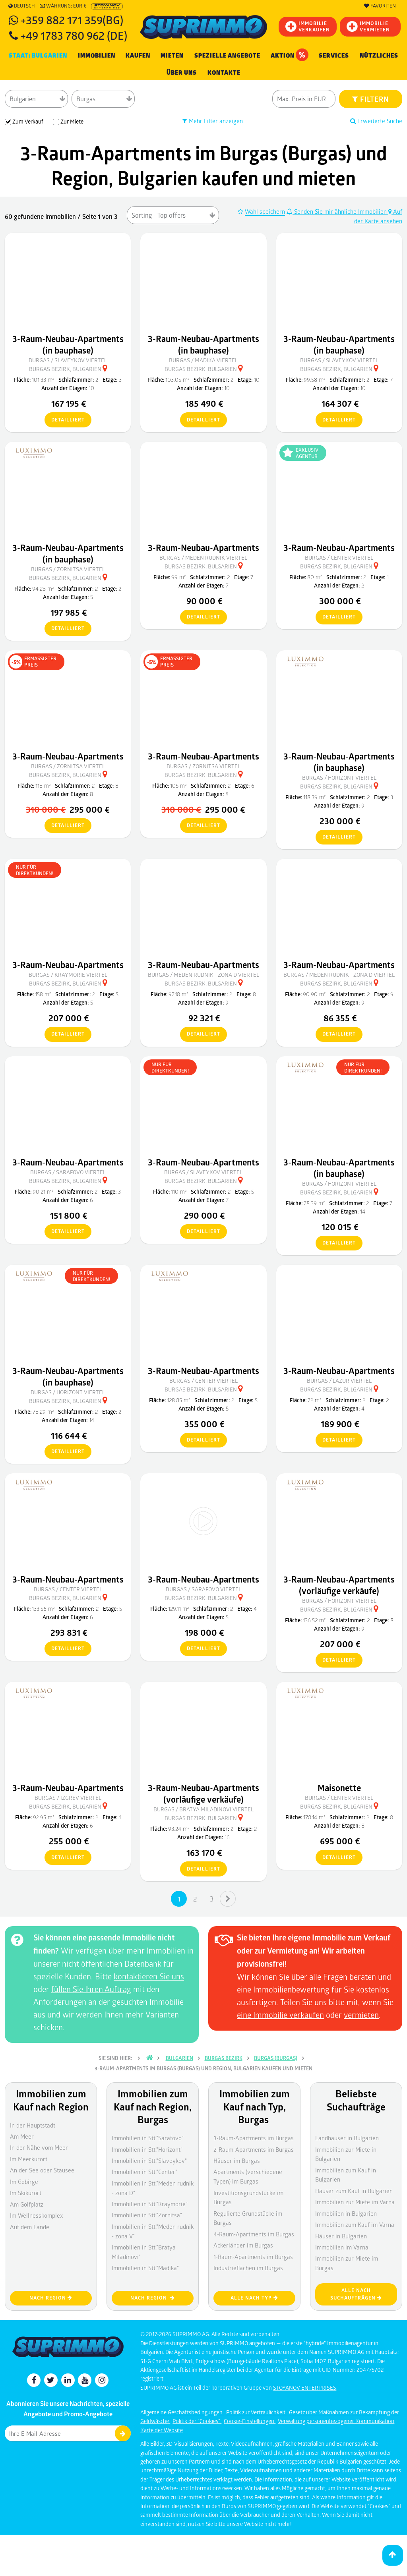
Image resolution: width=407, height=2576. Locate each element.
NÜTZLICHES (379, 55)
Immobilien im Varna (341, 2247)
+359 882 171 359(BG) (72, 19)
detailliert (65, 420)
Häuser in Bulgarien (341, 2236)
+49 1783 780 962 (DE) (74, 35)
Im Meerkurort (28, 2159)
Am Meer (22, 2136)
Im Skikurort (25, 2193)
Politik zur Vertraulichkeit (256, 2412)
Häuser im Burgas (236, 2160)
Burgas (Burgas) (275, 2058)
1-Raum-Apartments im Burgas (253, 2257)
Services (334, 55)
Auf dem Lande (29, 2227)
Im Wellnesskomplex (36, 2215)
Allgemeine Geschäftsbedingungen (182, 2412)
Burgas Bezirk (223, 2058)
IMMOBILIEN (96, 55)
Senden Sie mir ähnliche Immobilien (337, 211)
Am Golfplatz (26, 2204)
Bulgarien (179, 2058)
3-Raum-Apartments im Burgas (253, 2138)
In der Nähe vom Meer (39, 2147)
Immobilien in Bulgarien (346, 2213)
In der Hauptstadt (32, 2125)
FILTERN (370, 99)
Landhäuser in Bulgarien (347, 2138)
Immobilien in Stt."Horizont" (147, 2149)
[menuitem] (224, 73)
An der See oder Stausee (42, 2170)
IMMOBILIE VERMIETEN (368, 26)
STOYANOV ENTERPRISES (304, 2387)
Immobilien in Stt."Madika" (145, 2268)
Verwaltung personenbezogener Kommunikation (336, 2421)
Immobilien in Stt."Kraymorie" (150, 2204)
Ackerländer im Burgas (243, 2245)
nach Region (50, 2297)
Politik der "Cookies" (196, 2421)
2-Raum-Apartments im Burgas (253, 2149)
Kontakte (223, 72)
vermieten (361, 2015)
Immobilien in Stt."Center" (144, 2172)
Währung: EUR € (63, 6)
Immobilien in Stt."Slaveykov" (149, 2160)
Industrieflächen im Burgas (248, 2268)
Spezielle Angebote (227, 55)
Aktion (289, 54)
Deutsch (21, 6)
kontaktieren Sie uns (149, 1976)
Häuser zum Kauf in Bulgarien (354, 2191)
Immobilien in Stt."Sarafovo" (148, 2138)
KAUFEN (138, 55)
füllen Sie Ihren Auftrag (91, 1989)
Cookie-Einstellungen (249, 2421)
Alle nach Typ (254, 2297)
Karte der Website (161, 2430)
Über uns (182, 72)
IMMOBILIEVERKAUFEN (307, 26)
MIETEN (172, 55)
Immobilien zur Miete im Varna (355, 2202)
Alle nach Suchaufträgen (356, 2294)
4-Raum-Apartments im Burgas (253, 2234)
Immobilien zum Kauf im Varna (354, 2224)
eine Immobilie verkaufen (280, 2015)
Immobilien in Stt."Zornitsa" (147, 2215)
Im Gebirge (24, 2182)
